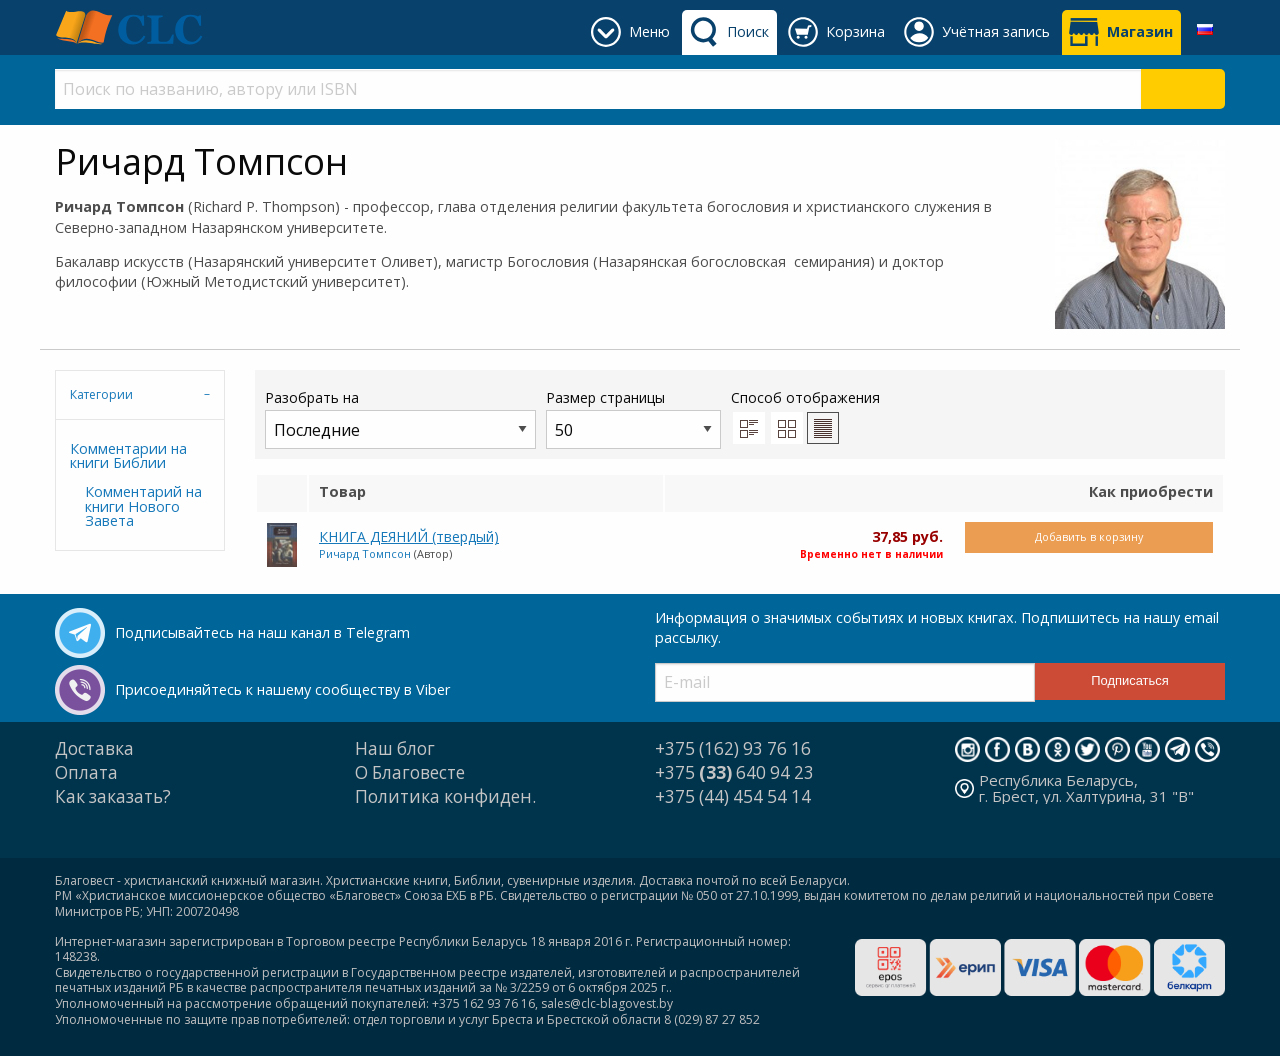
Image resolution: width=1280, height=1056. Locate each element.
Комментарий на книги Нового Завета (143, 506)
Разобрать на (400, 418)
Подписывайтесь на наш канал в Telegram (262, 632)
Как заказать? (113, 796)
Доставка (94, 748)
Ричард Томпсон (365, 553)
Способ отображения (805, 416)
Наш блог (395, 748)
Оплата (86, 772)
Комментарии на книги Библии (128, 455)
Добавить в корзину (1089, 536)
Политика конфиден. (445, 796)
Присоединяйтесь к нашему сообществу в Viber (282, 689)
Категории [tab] (101, 394)
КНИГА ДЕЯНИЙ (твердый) (409, 536)
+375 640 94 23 (734, 772)
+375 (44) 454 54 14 (733, 796)
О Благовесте (410, 772)
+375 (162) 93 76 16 (733, 748)
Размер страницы (633, 418)
